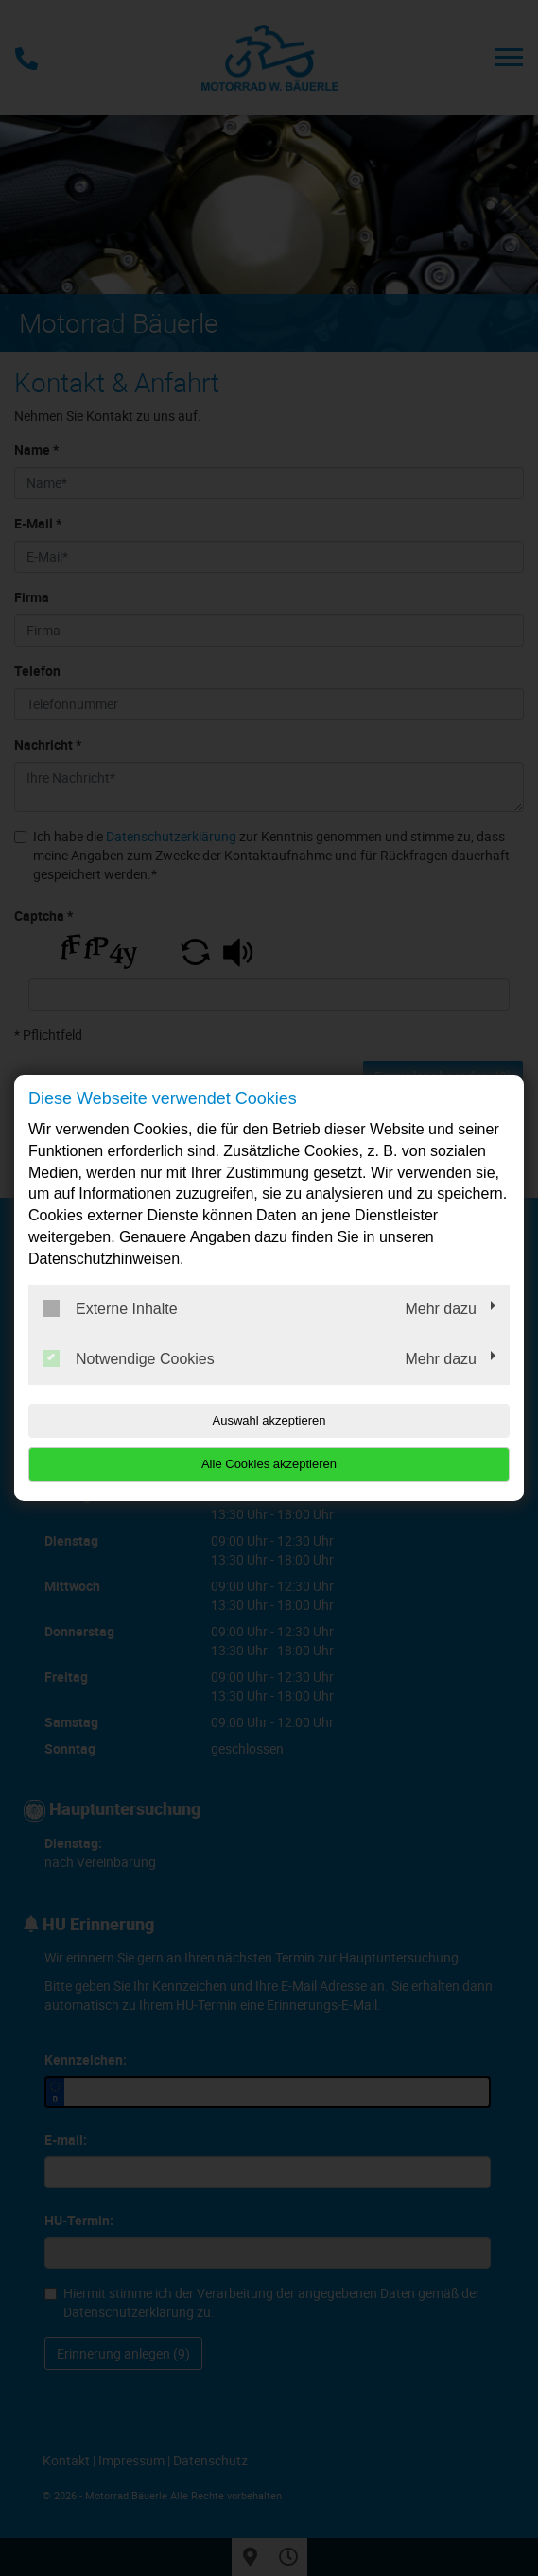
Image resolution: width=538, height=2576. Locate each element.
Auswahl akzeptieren (269, 1420)
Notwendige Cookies (129, 1358)
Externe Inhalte (110, 1308)
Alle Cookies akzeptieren (269, 1464)
